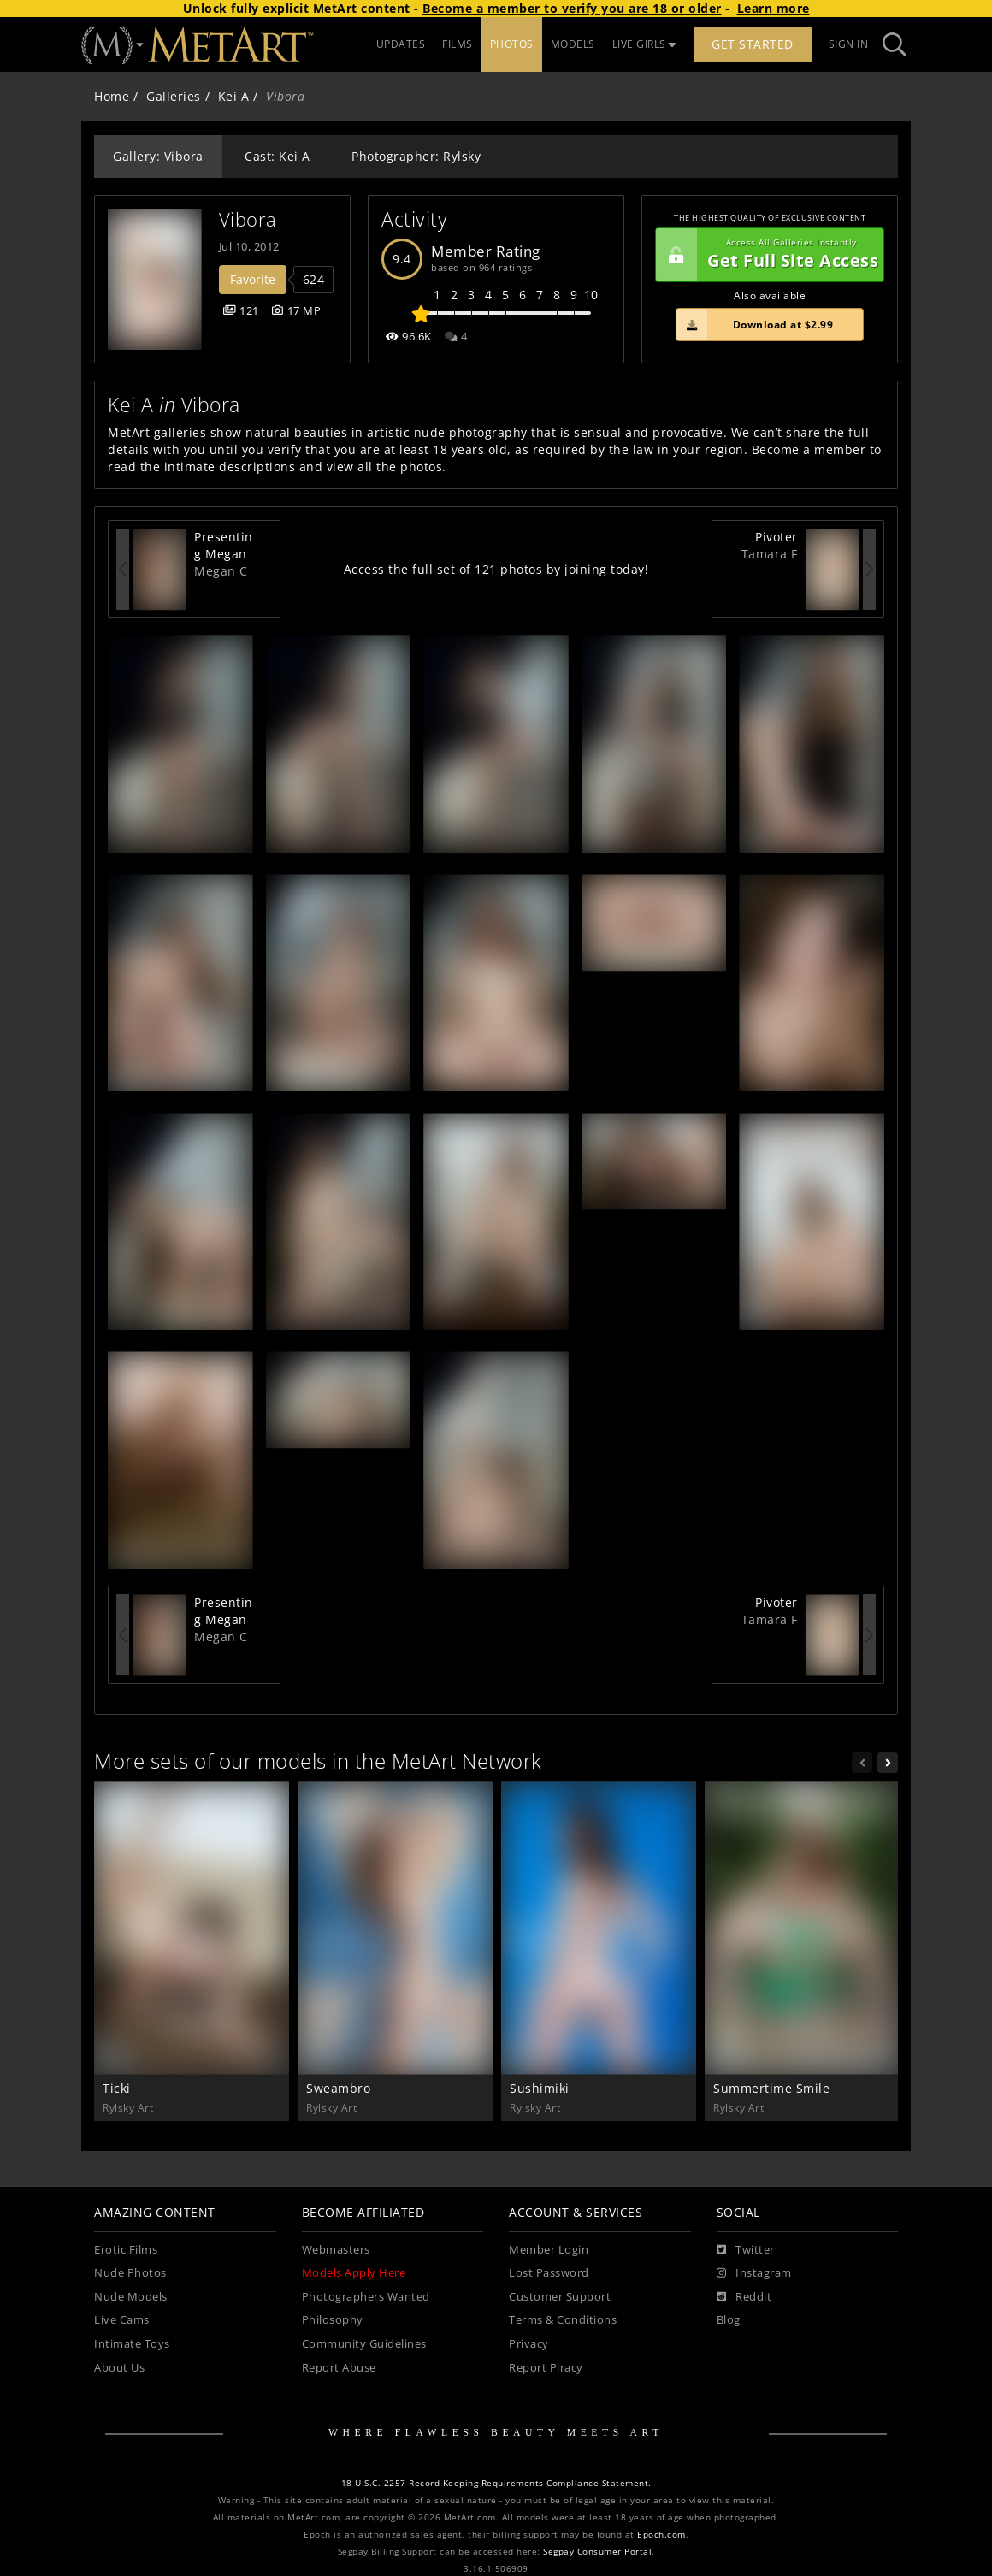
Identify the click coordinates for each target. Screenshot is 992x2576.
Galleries (173, 96)
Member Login (548, 2249)
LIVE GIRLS (644, 44)
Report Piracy (546, 2367)
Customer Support (560, 2296)
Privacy (529, 2344)
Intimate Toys (132, 2344)
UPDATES (401, 44)
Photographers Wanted (366, 2296)
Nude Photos (130, 2273)
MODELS (573, 44)
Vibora (248, 219)
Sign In (849, 44)
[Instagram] (754, 2273)
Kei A (234, 96)
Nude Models (131, 2296)
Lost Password (549, 2273)
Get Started (753, 44)
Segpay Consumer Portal (597, 2551)
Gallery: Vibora (158, 156)
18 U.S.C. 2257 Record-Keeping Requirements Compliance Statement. (496, 2483)
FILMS (457, 44)
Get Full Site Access (767, 254)
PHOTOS (512, 44)
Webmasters (336, 2249)
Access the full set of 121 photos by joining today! (496, 569)
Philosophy (332, 2320)
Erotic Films (125, 2249)
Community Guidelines (364, 2344)
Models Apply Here (354, 2273)
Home (111, 96)
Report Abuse (339, 2367)
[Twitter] (746, 2250)
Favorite (252, 279)
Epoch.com (661, 2534)
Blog (729, 2320)
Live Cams (122, 2320)
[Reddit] (744, 2297)
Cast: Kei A (277, 156)
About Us (119, 2367)
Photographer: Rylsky (416, 156)
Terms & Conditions (563, 2320)
